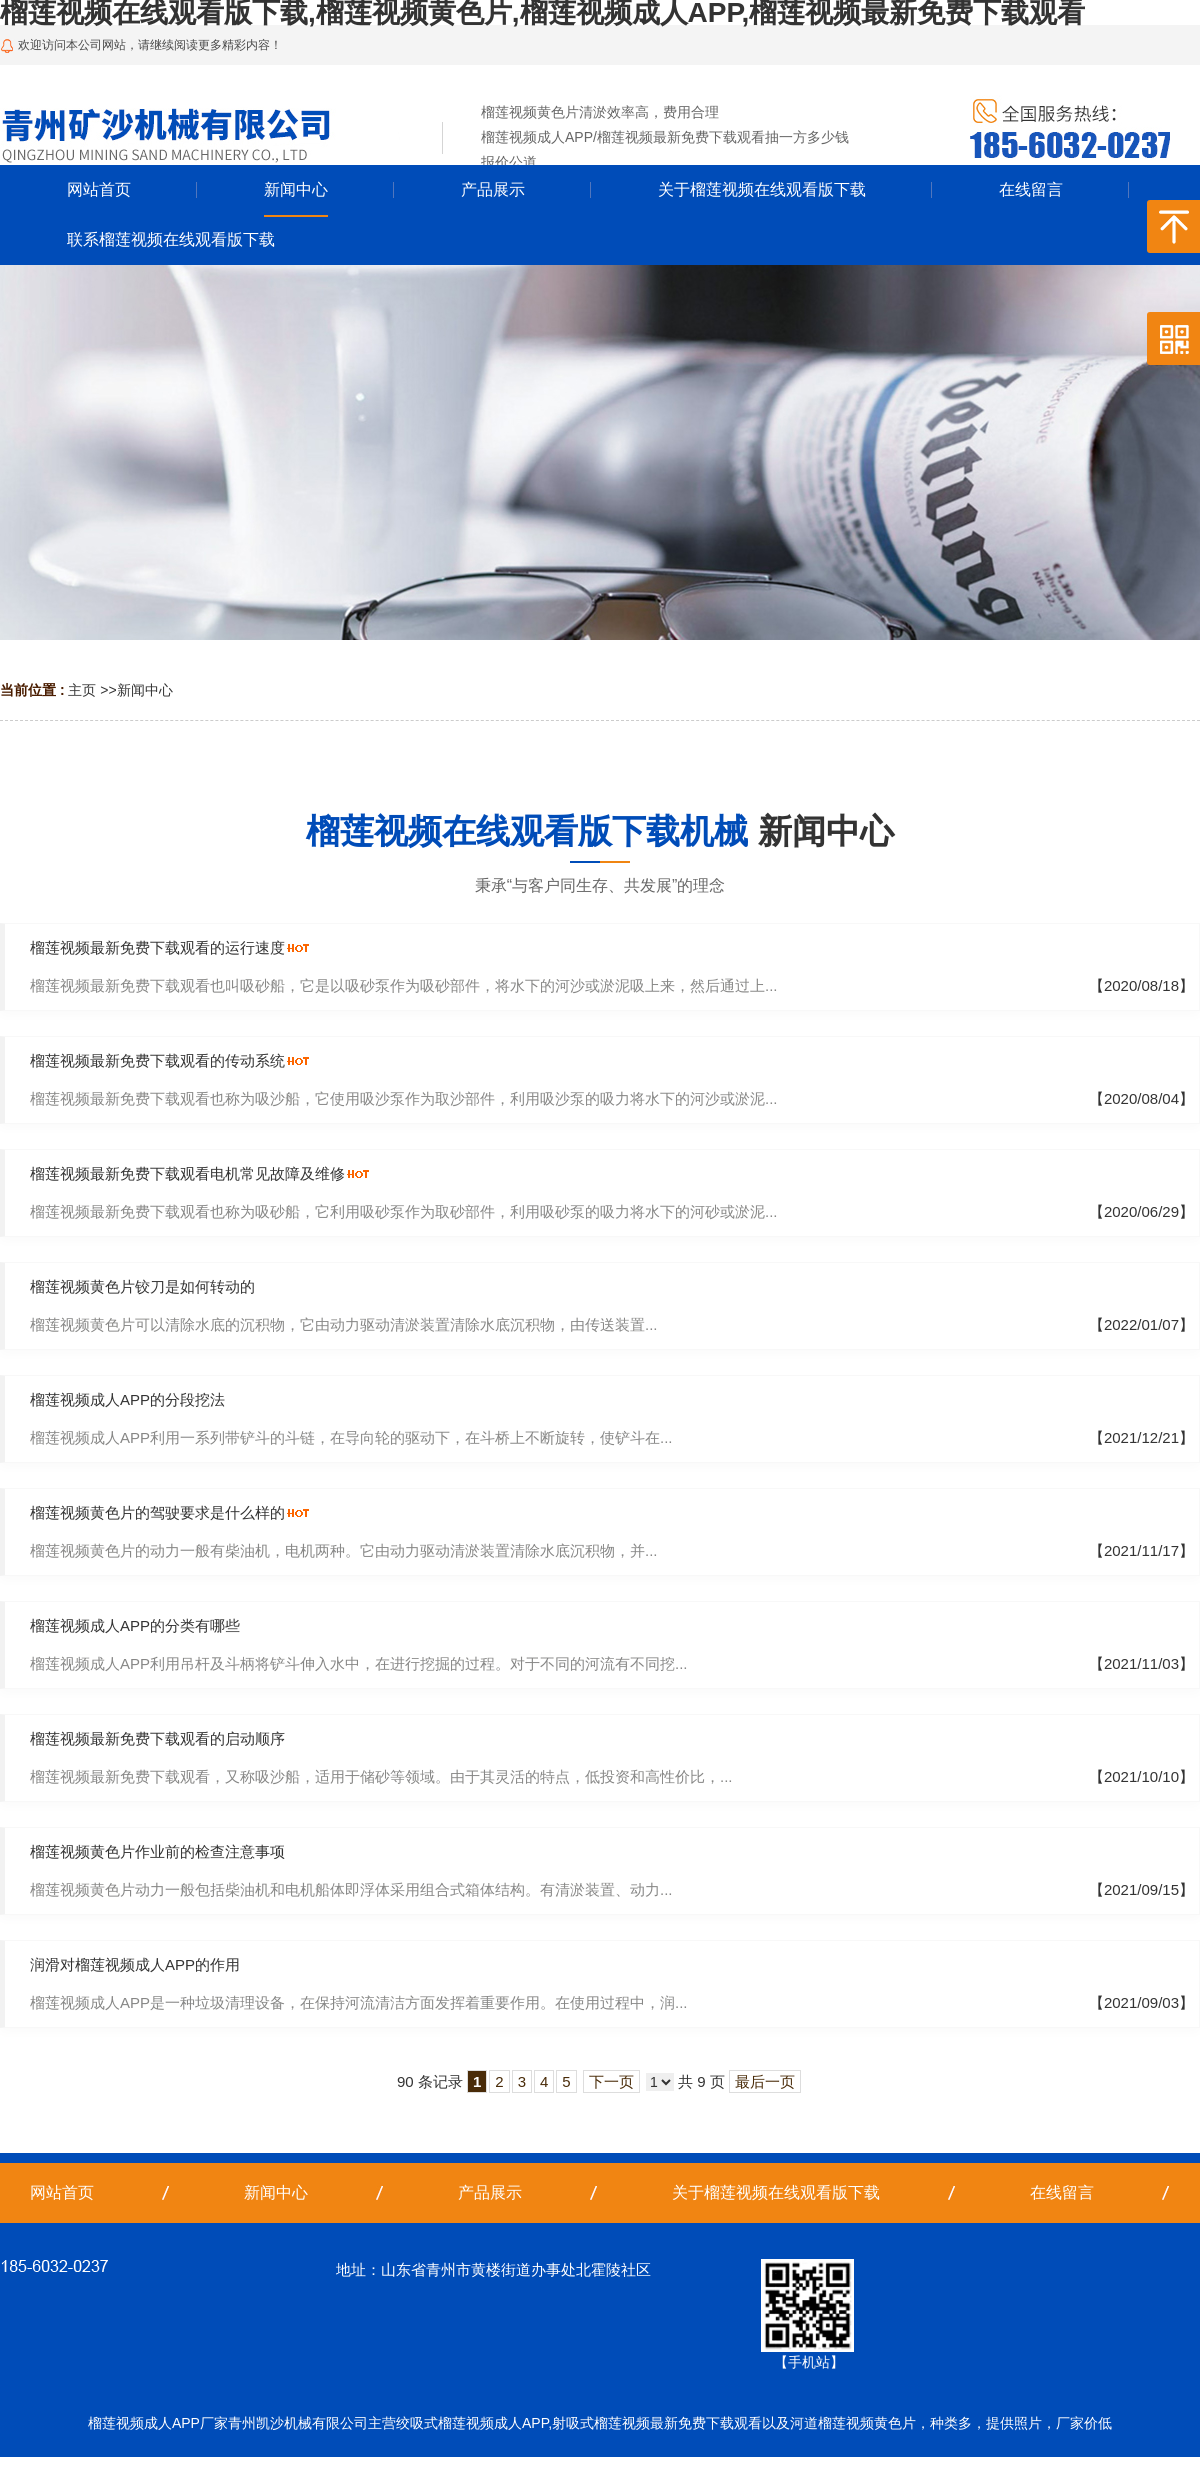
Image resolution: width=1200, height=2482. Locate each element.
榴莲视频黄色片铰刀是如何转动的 (142, 1286)
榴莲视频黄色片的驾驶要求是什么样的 (157, 1512)
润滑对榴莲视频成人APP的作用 (135, 1964)
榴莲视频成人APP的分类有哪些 (135, 1625)
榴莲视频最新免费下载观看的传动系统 (157, 1060)
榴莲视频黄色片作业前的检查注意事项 (157, 1851)
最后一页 (765, 2081)
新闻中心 (145, 690)
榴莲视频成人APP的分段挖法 (127, 1399)
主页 (82, 690)
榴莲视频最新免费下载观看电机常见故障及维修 (187, 1173)
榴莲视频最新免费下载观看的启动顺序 (157, 1738)
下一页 (611, 2081)
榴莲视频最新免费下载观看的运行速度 (157, 947)
